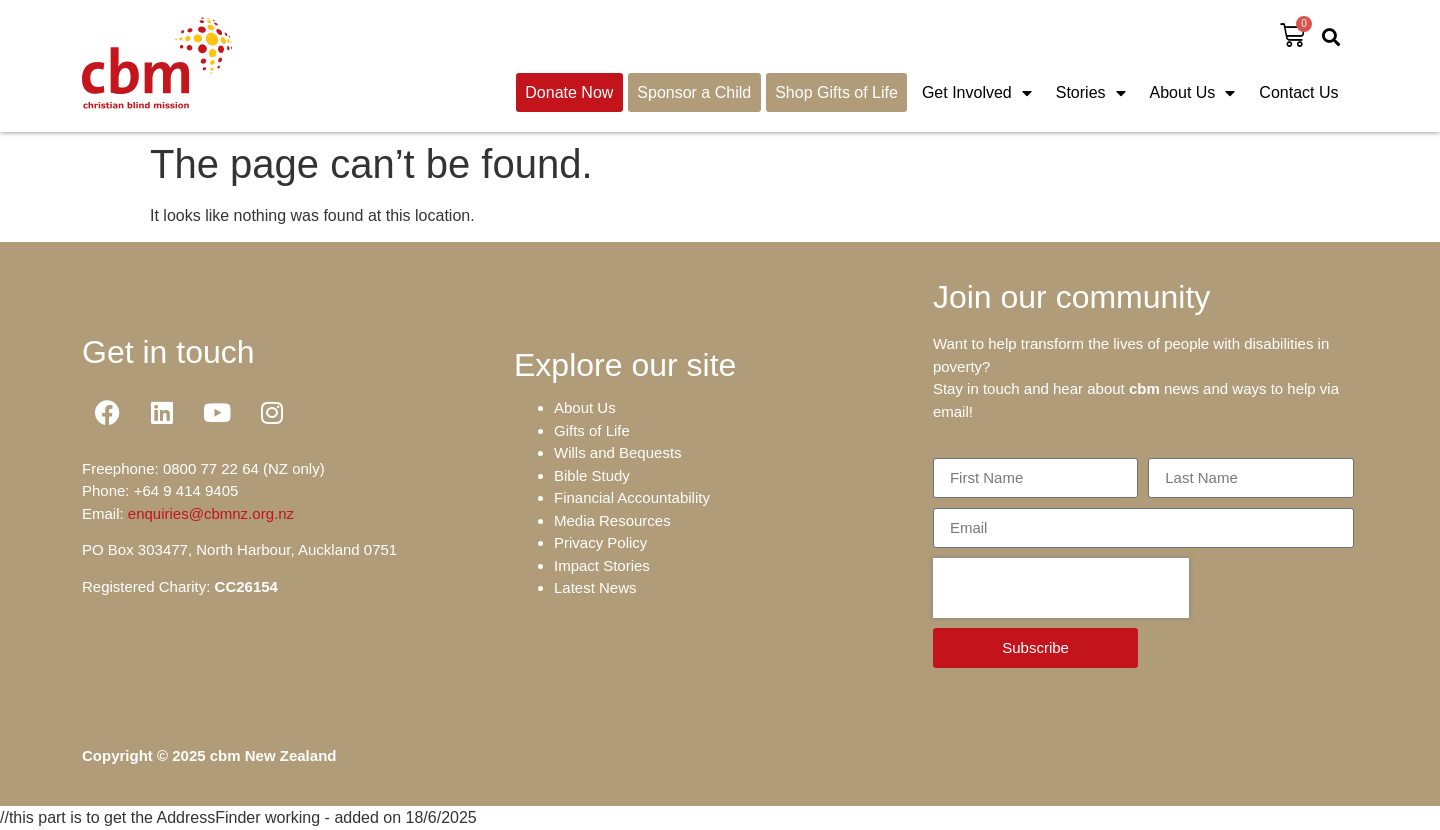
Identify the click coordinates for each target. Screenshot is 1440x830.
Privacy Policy (600, 542)
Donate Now (569, 92)
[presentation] (1061, 588)
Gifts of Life (592, 430)
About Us (1193, 93)
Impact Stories (602, 565)
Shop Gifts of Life (836, 92)
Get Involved (977, 93)
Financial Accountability (632, 497)
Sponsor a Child (694, 92)
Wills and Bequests (618, 452)
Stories (1091, 93)
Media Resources (612, 520)
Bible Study (592, 475)
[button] (1331, 36)
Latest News (595, 587)
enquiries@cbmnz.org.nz (211, 513)
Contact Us (1298, 92)
